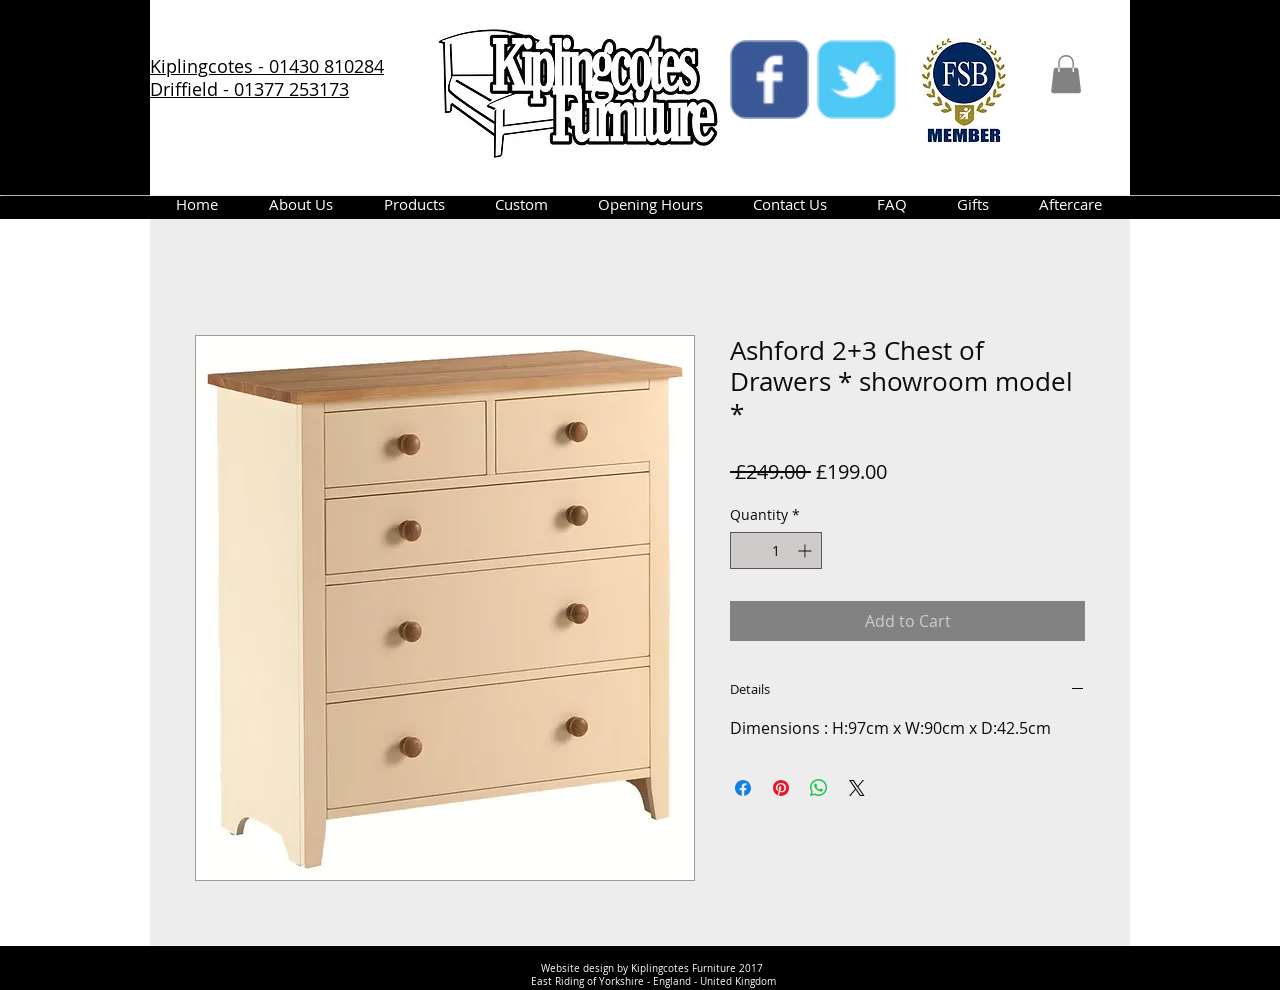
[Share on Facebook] (743, 788)
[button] (1066, 74)
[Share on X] (857, 788)
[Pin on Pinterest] (781, 788)
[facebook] (769, 79)
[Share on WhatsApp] (819, 788)
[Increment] (806, 550)
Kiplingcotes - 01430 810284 (267, 66)
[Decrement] (745, 550)
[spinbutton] (776, 550)
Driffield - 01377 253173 (249, 89)
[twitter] (856, 79)
